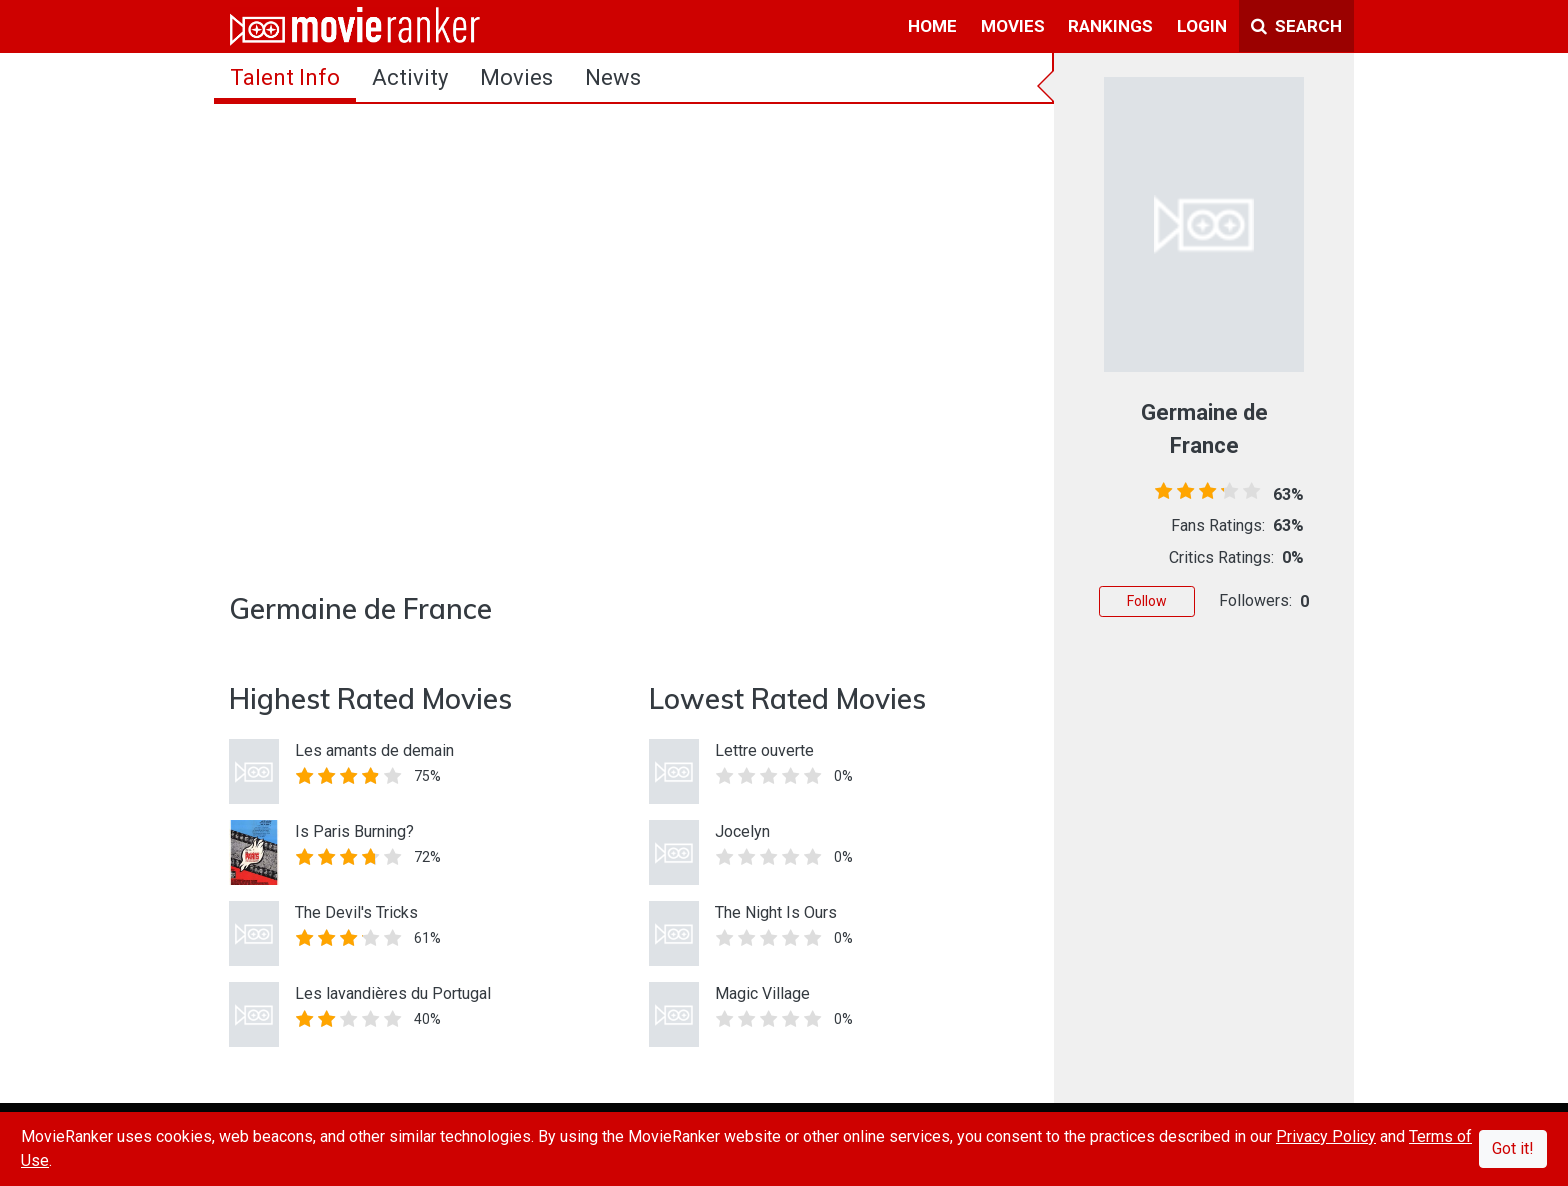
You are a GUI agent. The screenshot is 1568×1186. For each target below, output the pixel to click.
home (932, 26)
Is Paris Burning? (354, 831)
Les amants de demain (374, 750)
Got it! (1513, 1148)
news (613, 77)
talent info (285, 77)
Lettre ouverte (764, 750)
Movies (516, 77)
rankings (1110, 26)
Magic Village (762, 993)
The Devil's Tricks (356, 912)
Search (1296, 26)
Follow (1147, 601)
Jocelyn (742, 831)
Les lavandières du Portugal (393, 993)
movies (1013, 26)
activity (410, 77)
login (1202, 26)
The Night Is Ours (776, 912)
